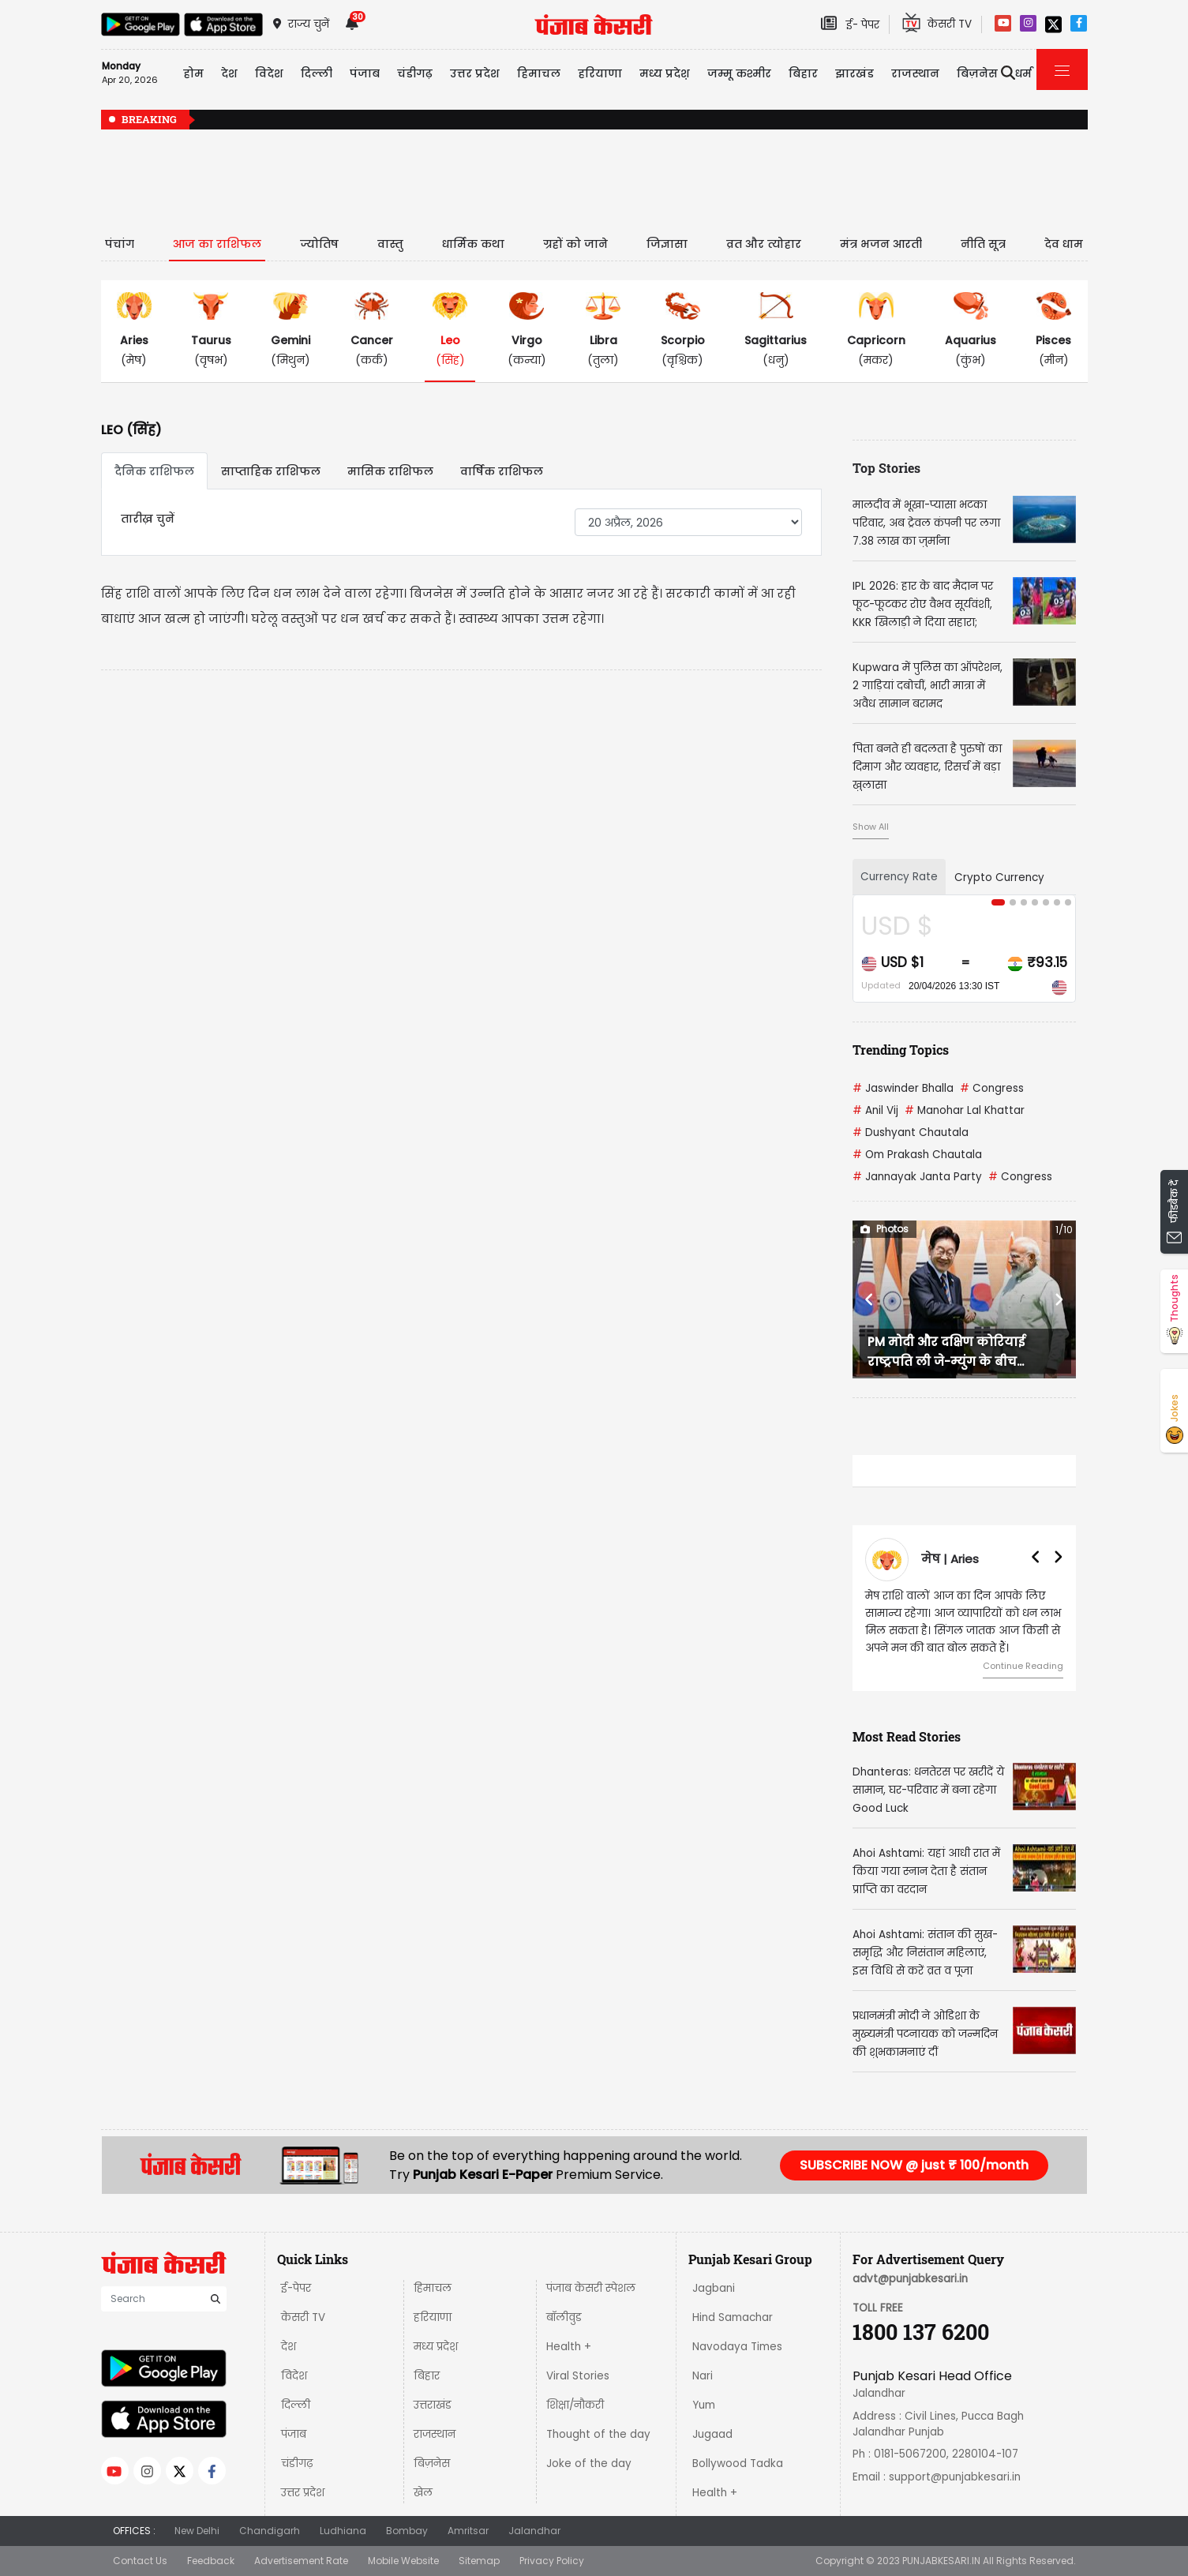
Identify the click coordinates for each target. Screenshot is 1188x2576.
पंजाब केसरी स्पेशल (590, 2288)
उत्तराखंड (433, 2405)
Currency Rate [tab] (899, 876)
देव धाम (1063, 244)
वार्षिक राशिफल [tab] (501, 471)
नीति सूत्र (983, 244)
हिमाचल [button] (538, 73)
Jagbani (713, 2288)
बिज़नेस (432, 2463)
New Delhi (196, 2530)
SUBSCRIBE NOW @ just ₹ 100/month (914, 2165)
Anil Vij (875, 1110)
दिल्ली (316, 73)
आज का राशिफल (217, 244)
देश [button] (229, 73)
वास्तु (390, 244)
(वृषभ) (211, 330)
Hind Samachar (732, 2317)
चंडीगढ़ (297, 2463)
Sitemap (479, 2560)
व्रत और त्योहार (763, 244)
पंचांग (119, 244)
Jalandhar (534, 2530)
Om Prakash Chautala (917, 1154)
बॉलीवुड (564, 2317)
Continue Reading (1023, 1665)
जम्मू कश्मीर (739, 73)
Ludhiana (343, 2530)
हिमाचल (433, 2288)
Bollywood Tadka (737, 2463)
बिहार (803, 73)
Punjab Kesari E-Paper (484, 2174)
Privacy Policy (551, 2560)
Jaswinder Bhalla (903, 1088)
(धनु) (775, 330)
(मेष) (134, 330)
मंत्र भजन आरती (881, 244)
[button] (869, 1299)
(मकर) (876, 330)
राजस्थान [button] (915, 73)
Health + (568, 2346)
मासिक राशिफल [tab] (390, 471)
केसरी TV (303, 2317)
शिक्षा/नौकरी (575, 2405)
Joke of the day (588, 2463)
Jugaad (712, 2434)
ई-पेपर (296, 2288)
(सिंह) (450, 330)
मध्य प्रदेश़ (664, 73)
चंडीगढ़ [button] (415, 73)
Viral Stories (577, 2375)
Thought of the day (598, 2434)
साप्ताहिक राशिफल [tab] (270, 471)
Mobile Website (403, 2560)
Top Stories (886, 467)
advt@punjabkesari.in (910, 2278)
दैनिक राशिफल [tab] (154, 471)
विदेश (294, 2375)
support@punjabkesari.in (955, 2476)
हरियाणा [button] (600, 73)
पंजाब (293, 2434)
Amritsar (468, 2530)
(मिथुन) (290, 330)
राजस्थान (434, 2434)
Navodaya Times (737, 2346)
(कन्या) (527, 330)
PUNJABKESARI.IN (941, 2560)
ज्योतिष (319, 244)
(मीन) (1053, 330)
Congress (992, 1088)
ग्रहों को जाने (575, 244)
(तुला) (603, 330)
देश (288, 2346)
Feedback (210, 2560)
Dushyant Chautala (911, 1132)
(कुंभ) (970, 330)
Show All (871, 826)
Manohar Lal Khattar (965, 1110)
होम (193, 73)
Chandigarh (269, 2530)
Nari (702, 2375)
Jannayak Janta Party (917, 1176)
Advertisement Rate (301, 2560)
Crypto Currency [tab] (999, 877)
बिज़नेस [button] (977, 73)
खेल (423, 2492)
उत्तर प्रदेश (475, 73)
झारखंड (854, 73)
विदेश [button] (269, 73)
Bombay (407, 2530)
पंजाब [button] (365, 73)
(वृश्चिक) (683, 330)
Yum (703, 2405)
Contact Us (140, 2560)
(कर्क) (371, 330)
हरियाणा (433, 2317)
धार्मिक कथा (473, 244)
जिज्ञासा (667, 244)
